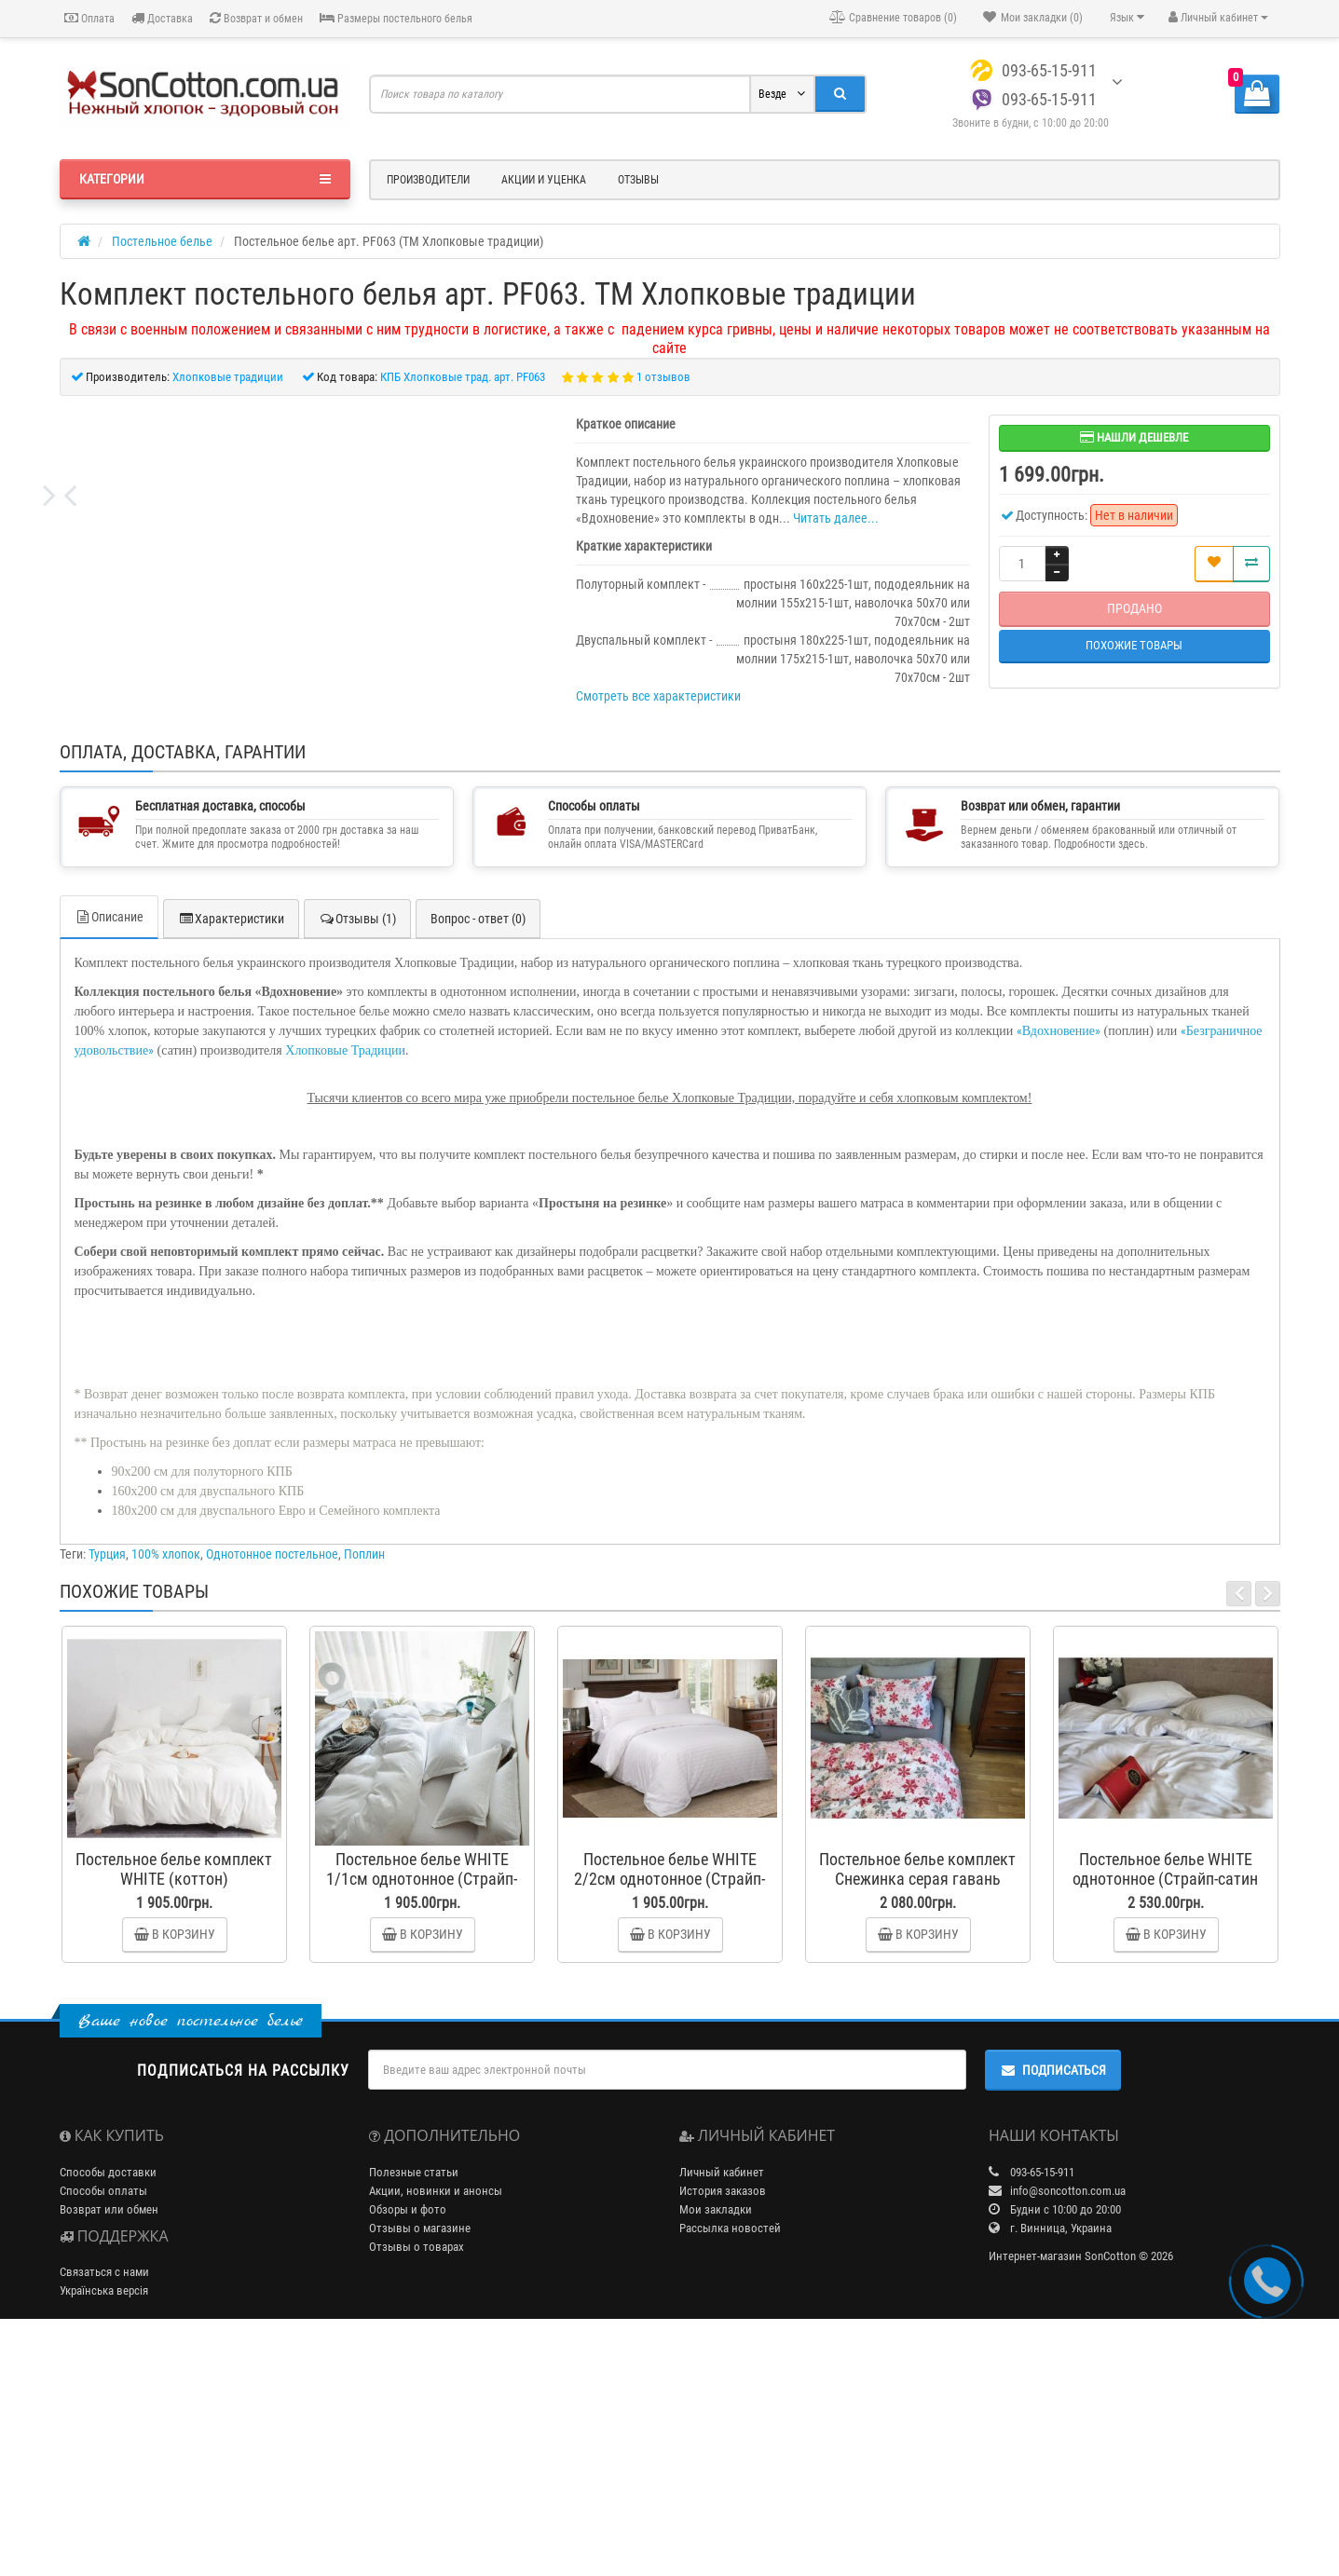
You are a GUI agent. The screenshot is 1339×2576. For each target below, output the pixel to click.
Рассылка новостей (730, 2467)
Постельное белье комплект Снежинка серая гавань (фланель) (917, 2117)
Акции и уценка (543, 179)
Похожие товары (1134, 645)
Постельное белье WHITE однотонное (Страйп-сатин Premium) (1165, 2117)
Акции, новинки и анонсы (435, 2429)
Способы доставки (108, 2411)
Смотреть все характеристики (658, 695)
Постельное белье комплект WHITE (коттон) (173, 2107)
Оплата (89, 18)
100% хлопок (165, 1792)
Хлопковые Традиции (345, 1289)
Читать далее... (836, 518)
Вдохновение (1058, 1269)
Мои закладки (715, 2448)
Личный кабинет (721, 2411)
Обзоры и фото (407, 2448)
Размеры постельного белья (396, 18)
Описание (109, 1155)
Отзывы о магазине (420, 2467)
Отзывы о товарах (416, 2485)
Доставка (162, 18)
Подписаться (1053, 2308)
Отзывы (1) (357, 1157)
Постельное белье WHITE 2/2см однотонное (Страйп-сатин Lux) (669, 2117)
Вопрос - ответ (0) (478, 1157)
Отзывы (638, 179)
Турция (107, 1792)
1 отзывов (663, 377)
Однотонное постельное (272, 1792)
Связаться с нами (104, 2510)
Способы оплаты (103, 2429)
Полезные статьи (413, 2411)
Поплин (364, 1792)
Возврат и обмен (256, 18)
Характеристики (231, 1157)
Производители (428, 179)
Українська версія (104, 2529)
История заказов (722, 2429)
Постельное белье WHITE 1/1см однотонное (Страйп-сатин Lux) (421, 2117)
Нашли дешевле (1134, 437)
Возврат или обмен (109, 2448)
